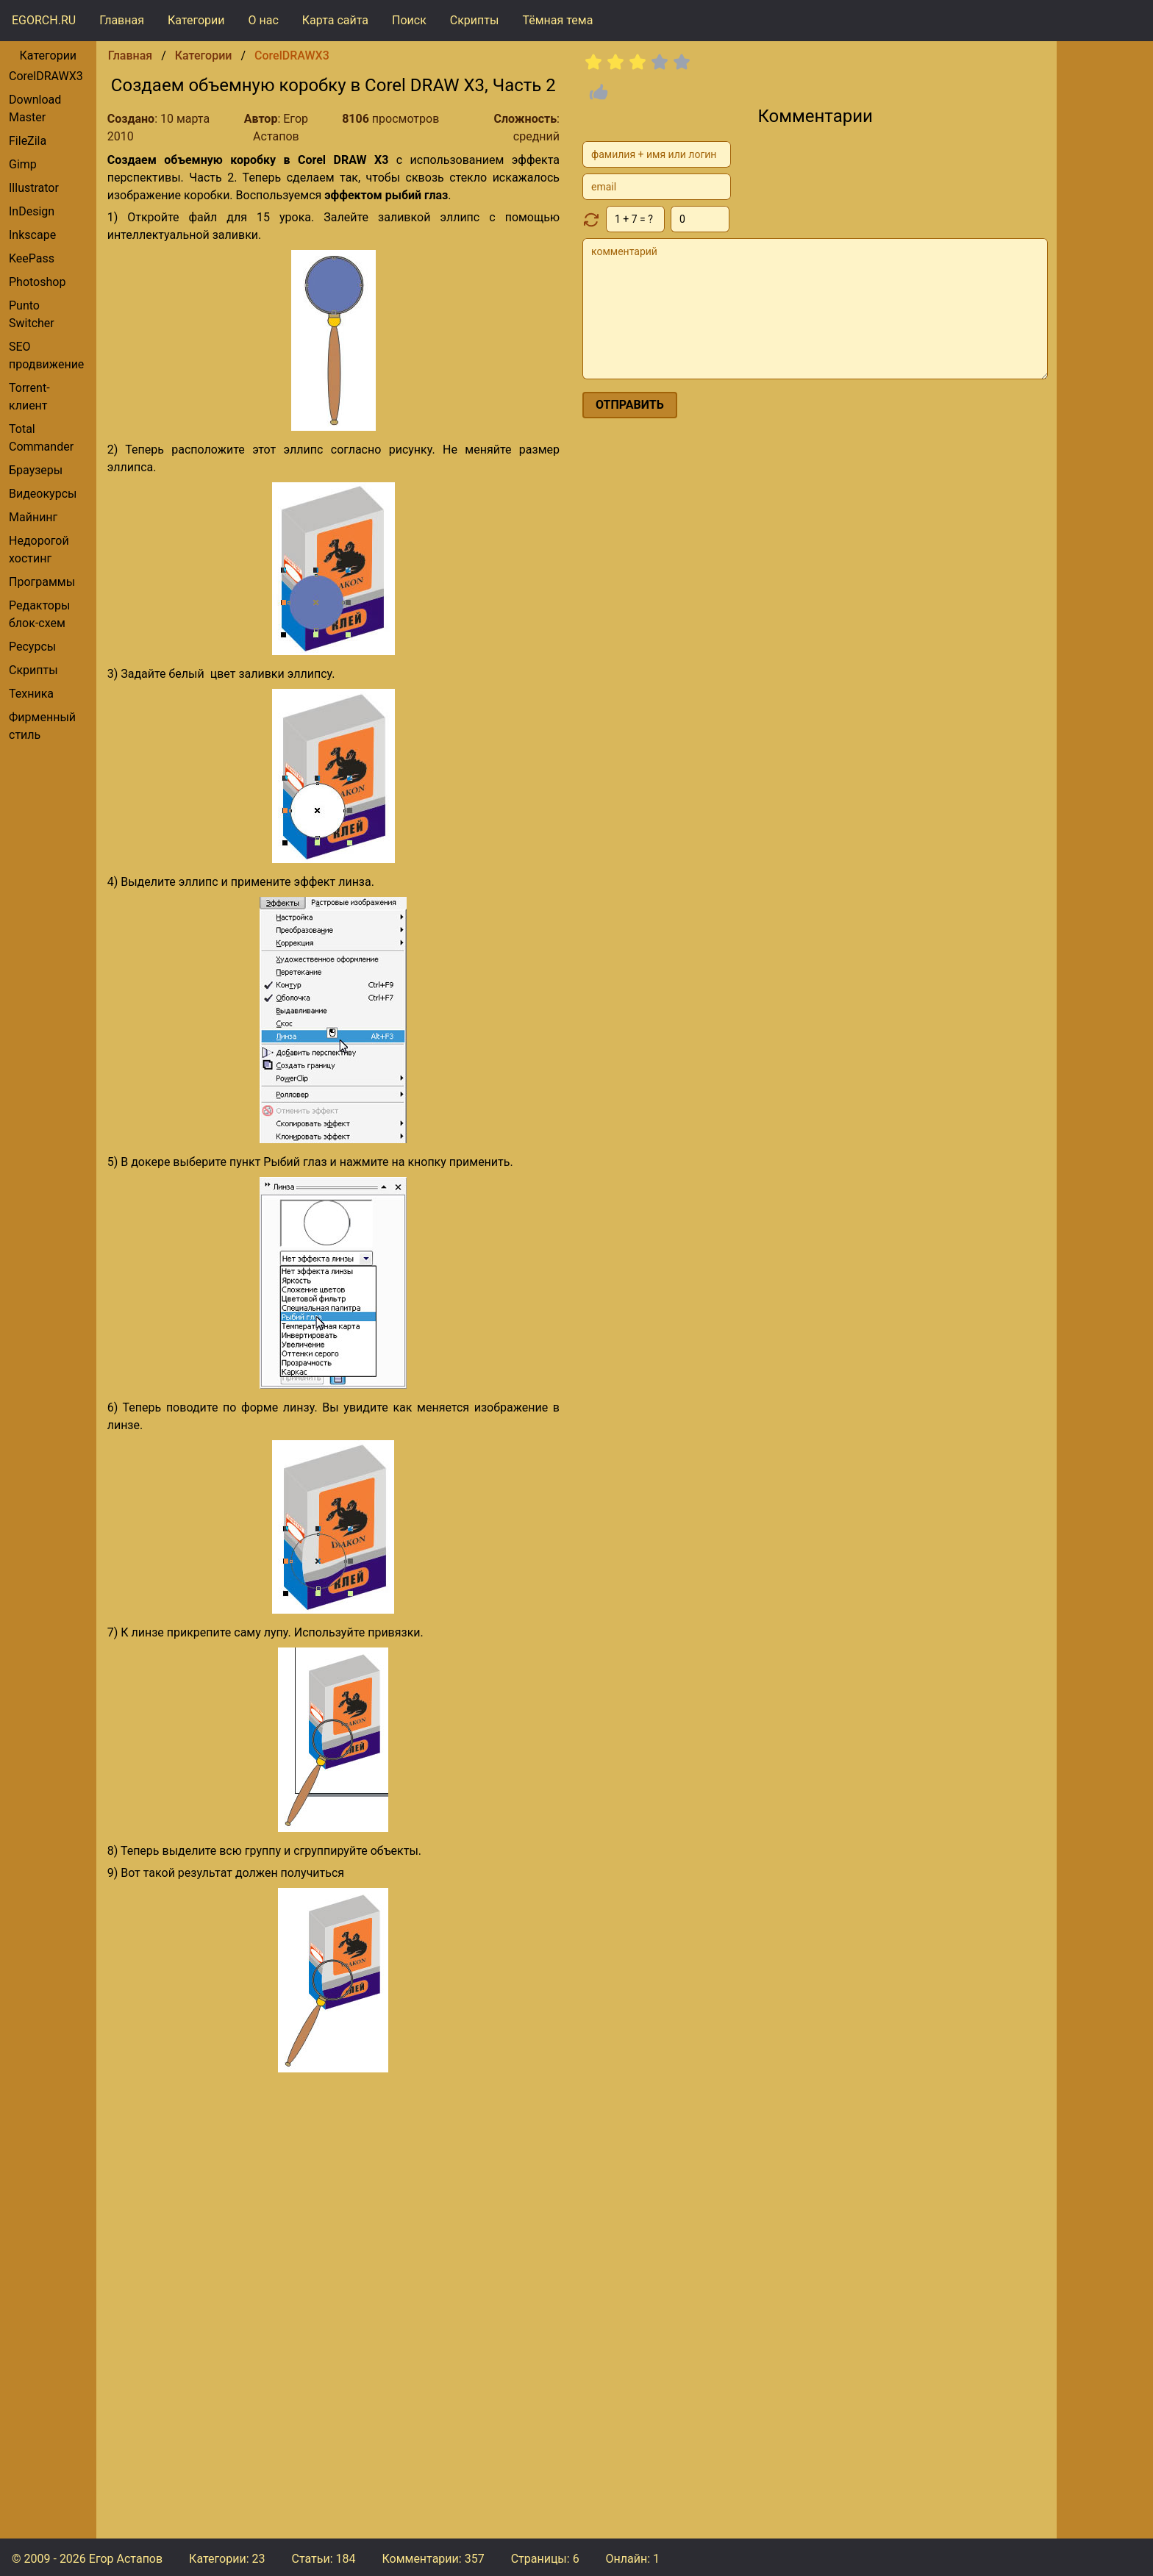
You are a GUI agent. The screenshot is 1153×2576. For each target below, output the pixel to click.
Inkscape (32, 235)
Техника (31, 694)
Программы (42, 582)
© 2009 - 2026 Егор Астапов (87, 2559)
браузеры (36, 470)
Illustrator (34, 188)
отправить (630, 405)
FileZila (27, 141)
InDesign (31, 211)
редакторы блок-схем (39, 614)
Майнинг (33, 517)
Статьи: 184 (323, 2559)
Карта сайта (335, 20)
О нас (264, 20)
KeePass (31, 258)
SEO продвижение (46, 355)
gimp (23, 164)
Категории (196, 20)
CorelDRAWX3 (46, 76)
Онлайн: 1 (633, 2559)
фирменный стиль (42, 726)
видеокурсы (42, 494)
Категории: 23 (227, 2559)
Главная (121, 20)
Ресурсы (32, 647)
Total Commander (41, 438)
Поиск (409, 20)
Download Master (35, 108)
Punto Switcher (31, 314)
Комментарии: (433, 2559)
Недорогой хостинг (39, 549)
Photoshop (37, 282)
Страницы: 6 (545, 2559)
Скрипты (474, 20)
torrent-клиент (29, 396)
